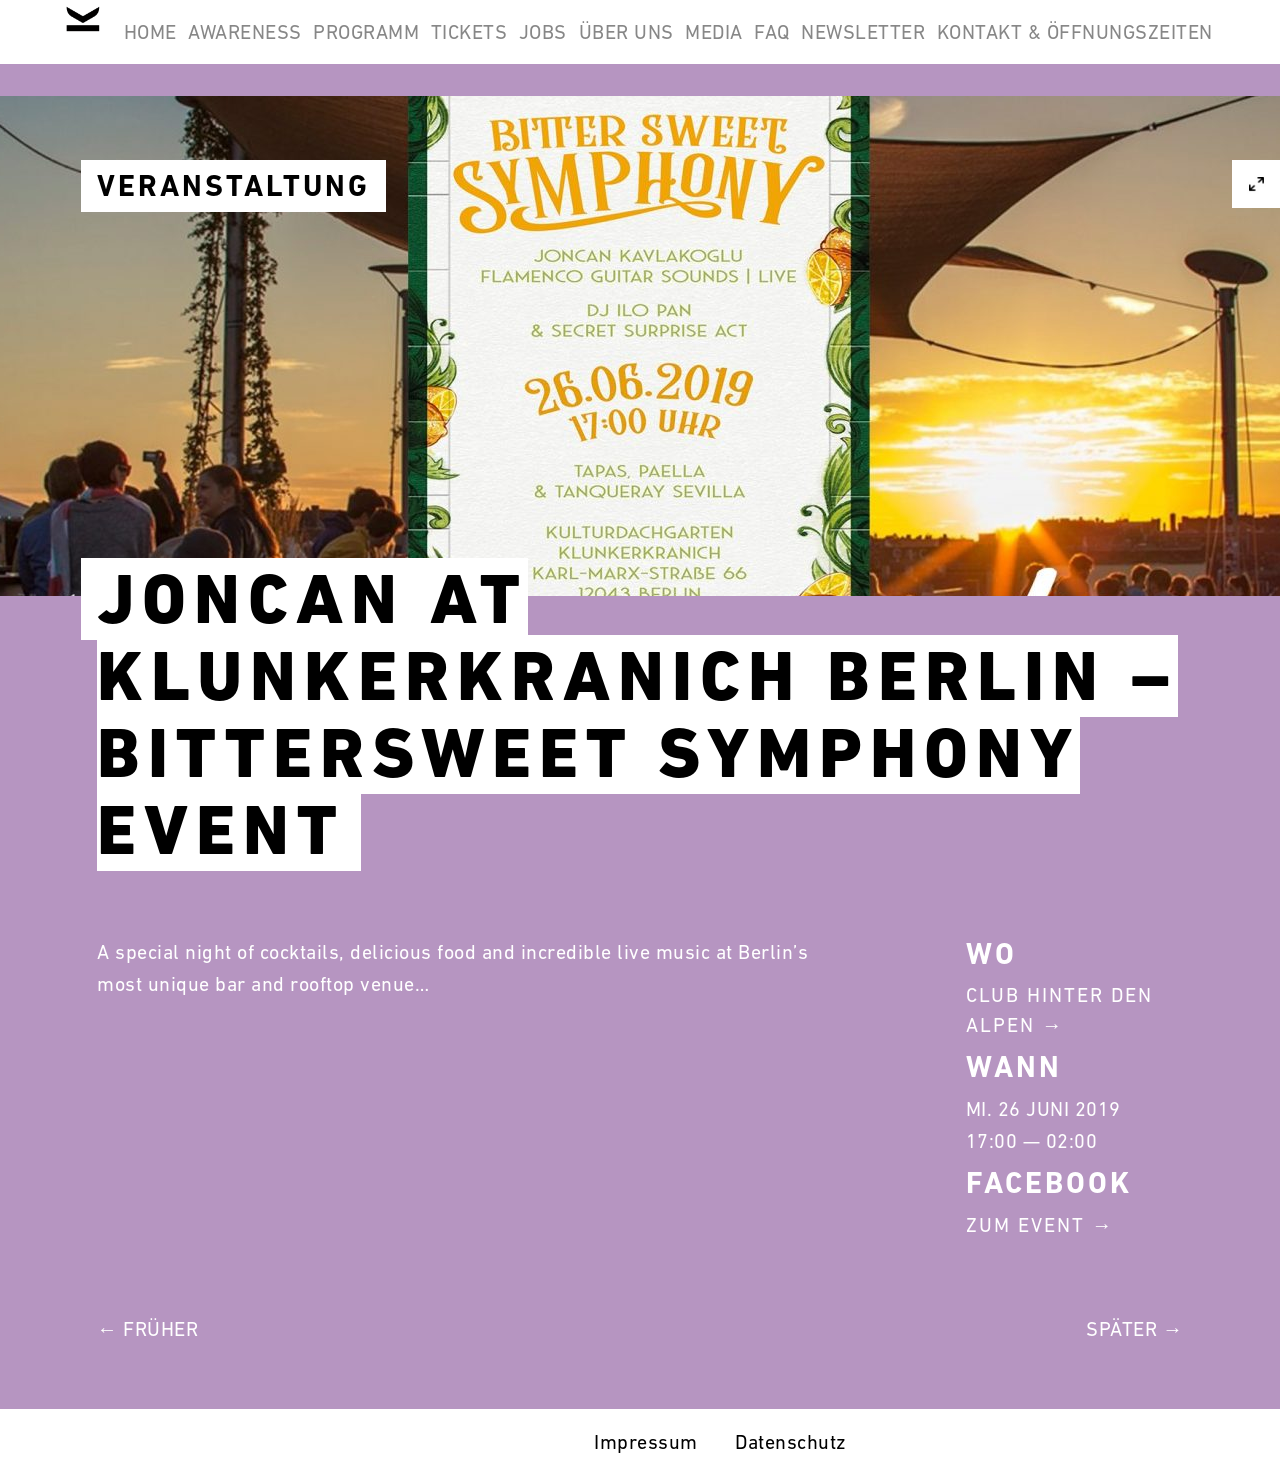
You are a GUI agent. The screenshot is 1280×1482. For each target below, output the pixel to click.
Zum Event (1025, 1225)
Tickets (614, 48)
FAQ (1021, 48)
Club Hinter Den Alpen (1059, 1010)
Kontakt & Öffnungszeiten (1062, 144)
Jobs (714, 48)
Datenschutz (791, 1442)
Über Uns (823, 48)
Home (217, 48)
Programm (486, 48)
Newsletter (1138, 48)
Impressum (646, 1442)
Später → (1134, 1329)
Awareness (339, 48)
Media (937, 48)
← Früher (147, 1329)
